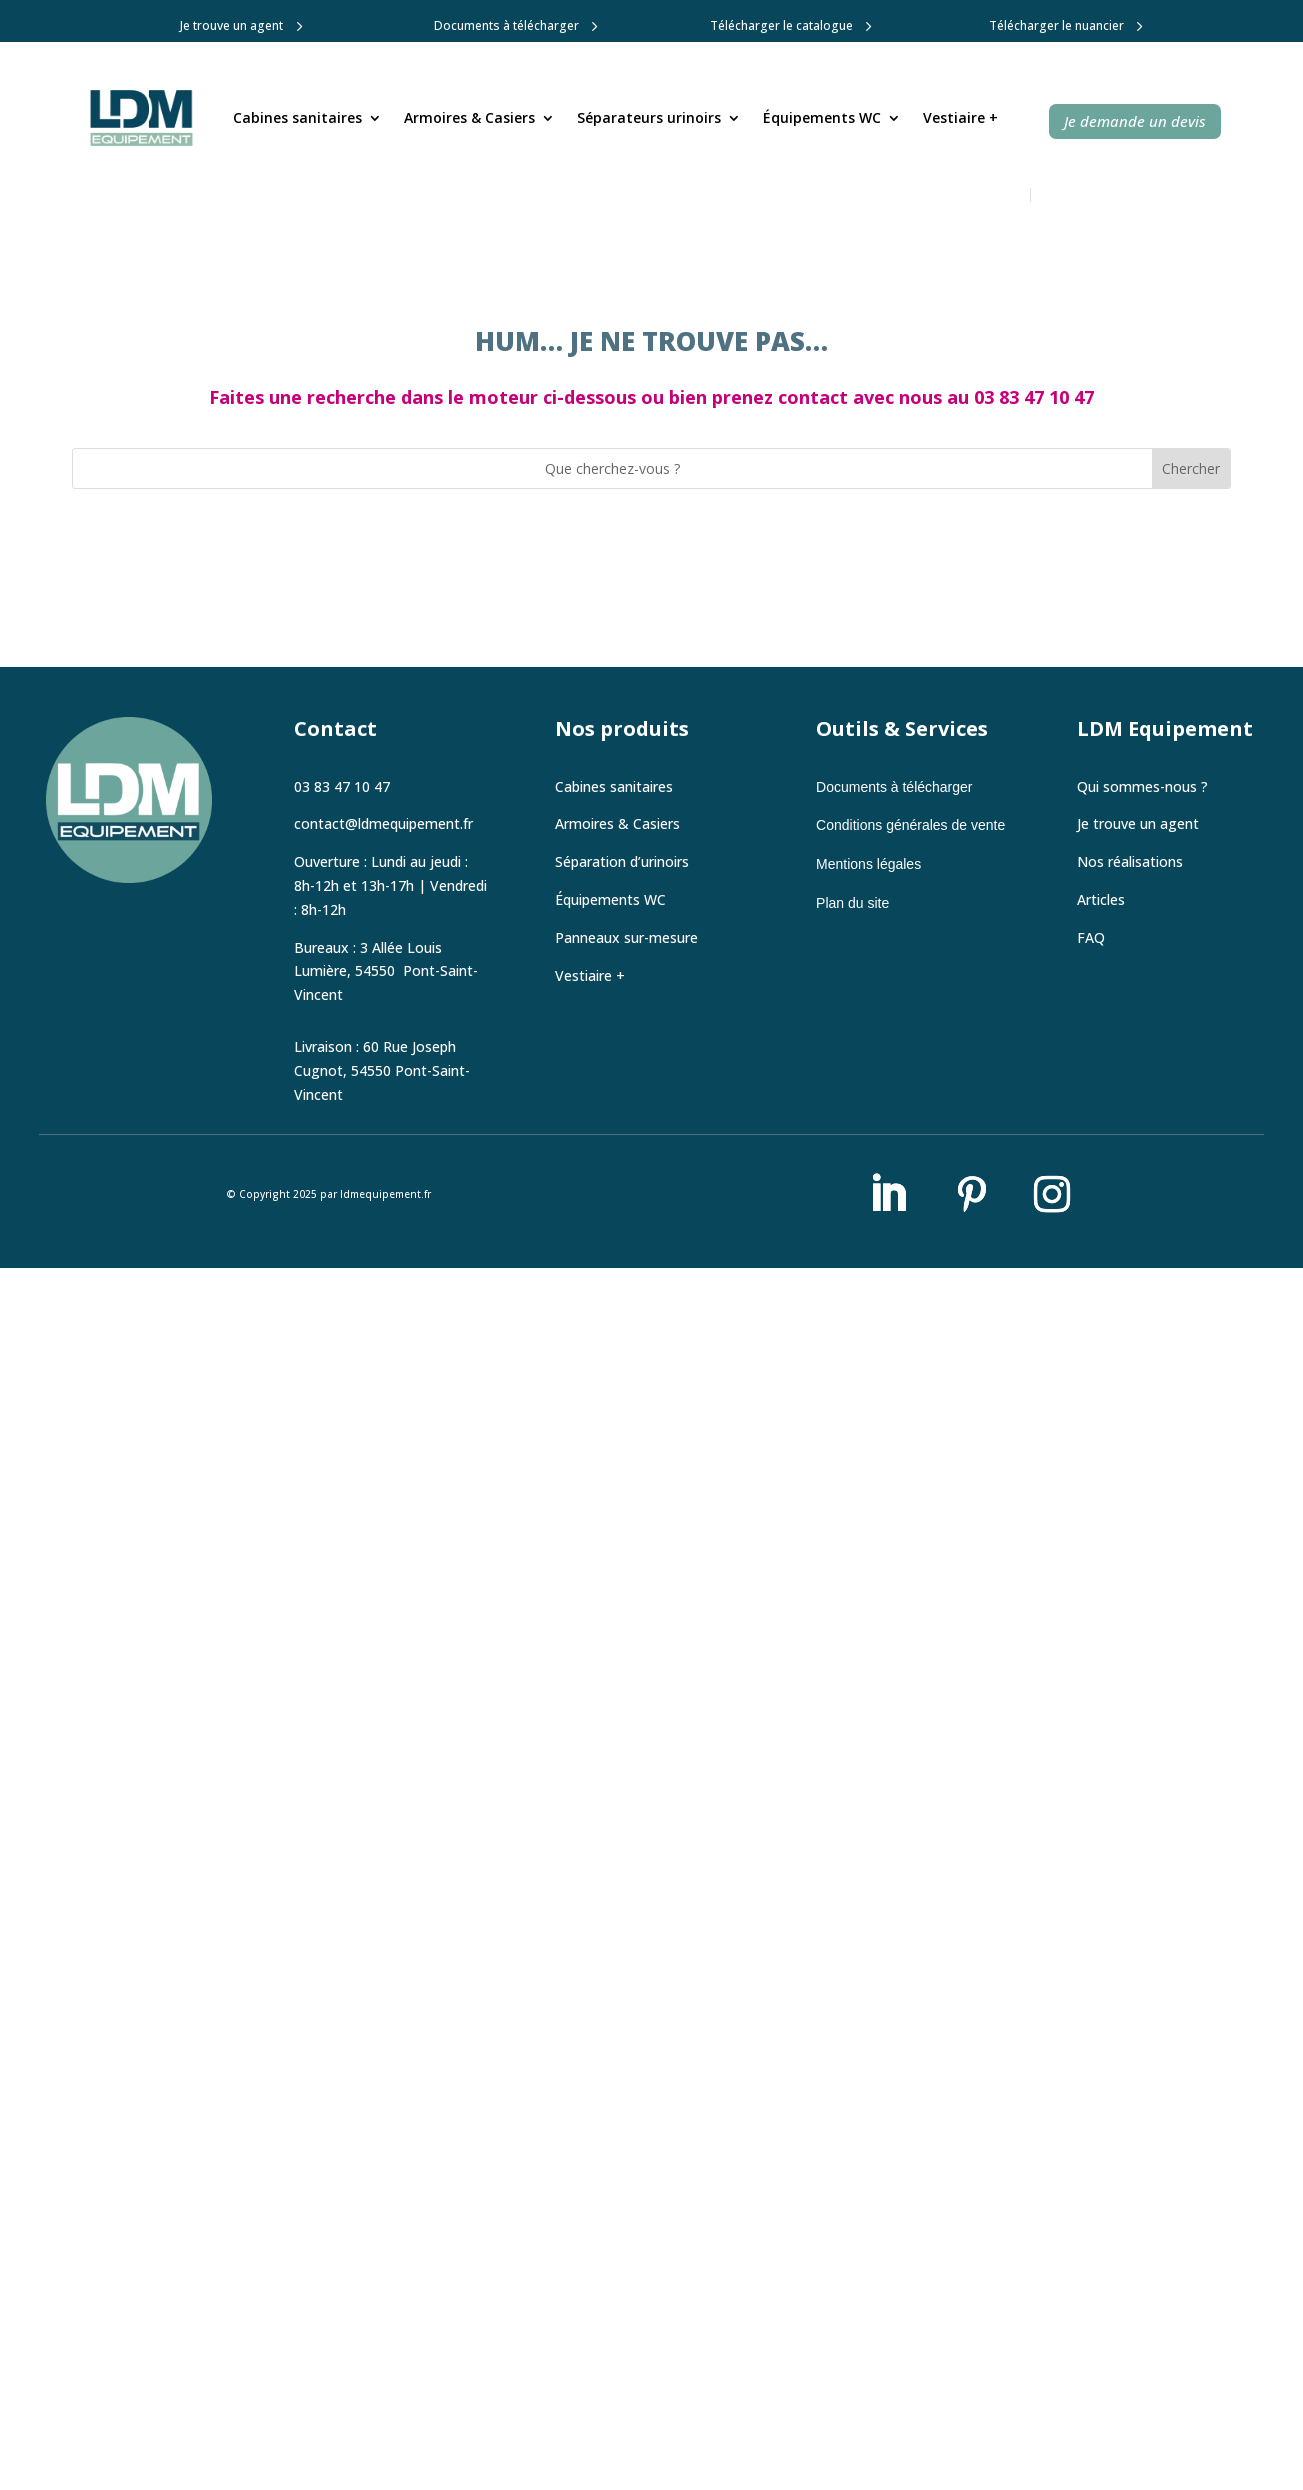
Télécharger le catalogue (781, 25)
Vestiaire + (960, 117)
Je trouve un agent (231, 25)
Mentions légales (868, 864)
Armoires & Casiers (469, 117)
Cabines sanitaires (297, 117)
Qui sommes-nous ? (1142, 786)
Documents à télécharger (506, 25)
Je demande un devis (1135, 121)
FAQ (1091, 937)
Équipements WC (822, 117)
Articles (1101, 899)
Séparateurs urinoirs (649, 117)
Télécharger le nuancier (1056, 25)
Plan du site (852, 903)
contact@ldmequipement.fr (383, 823)
